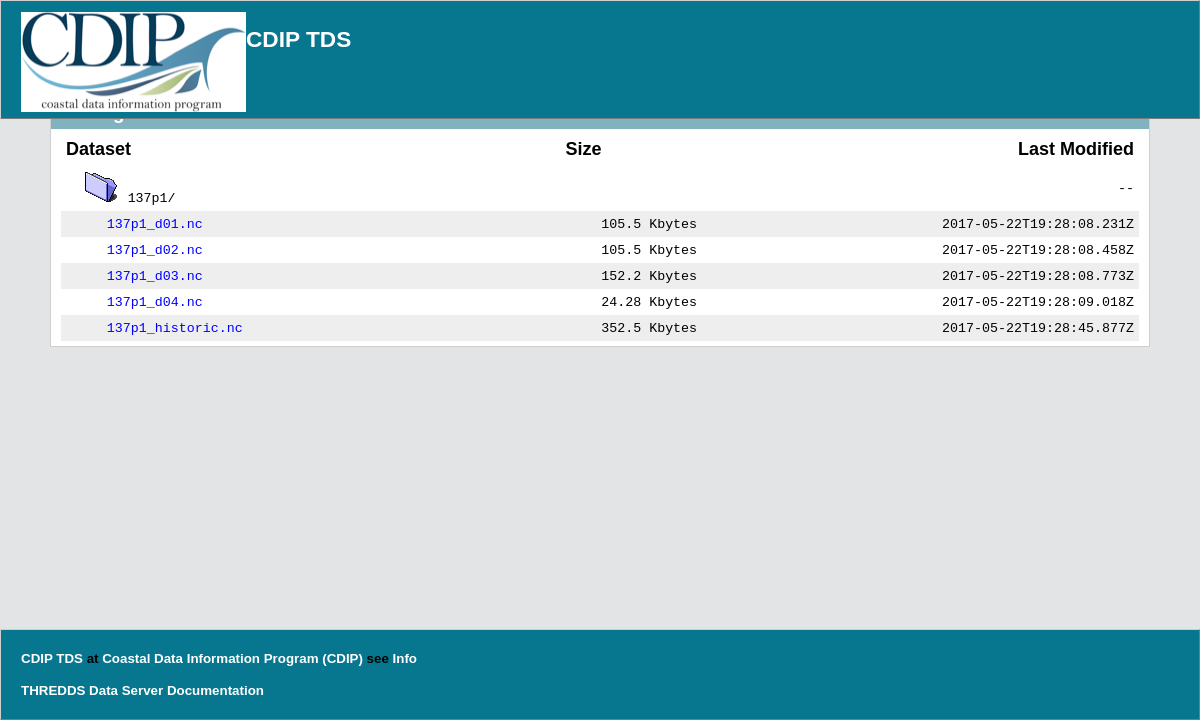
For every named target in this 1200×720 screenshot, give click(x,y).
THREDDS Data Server (92, 690)
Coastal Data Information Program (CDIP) (232, 658)
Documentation (215, 690)
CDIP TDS (298, 39)
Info (405, 658)
